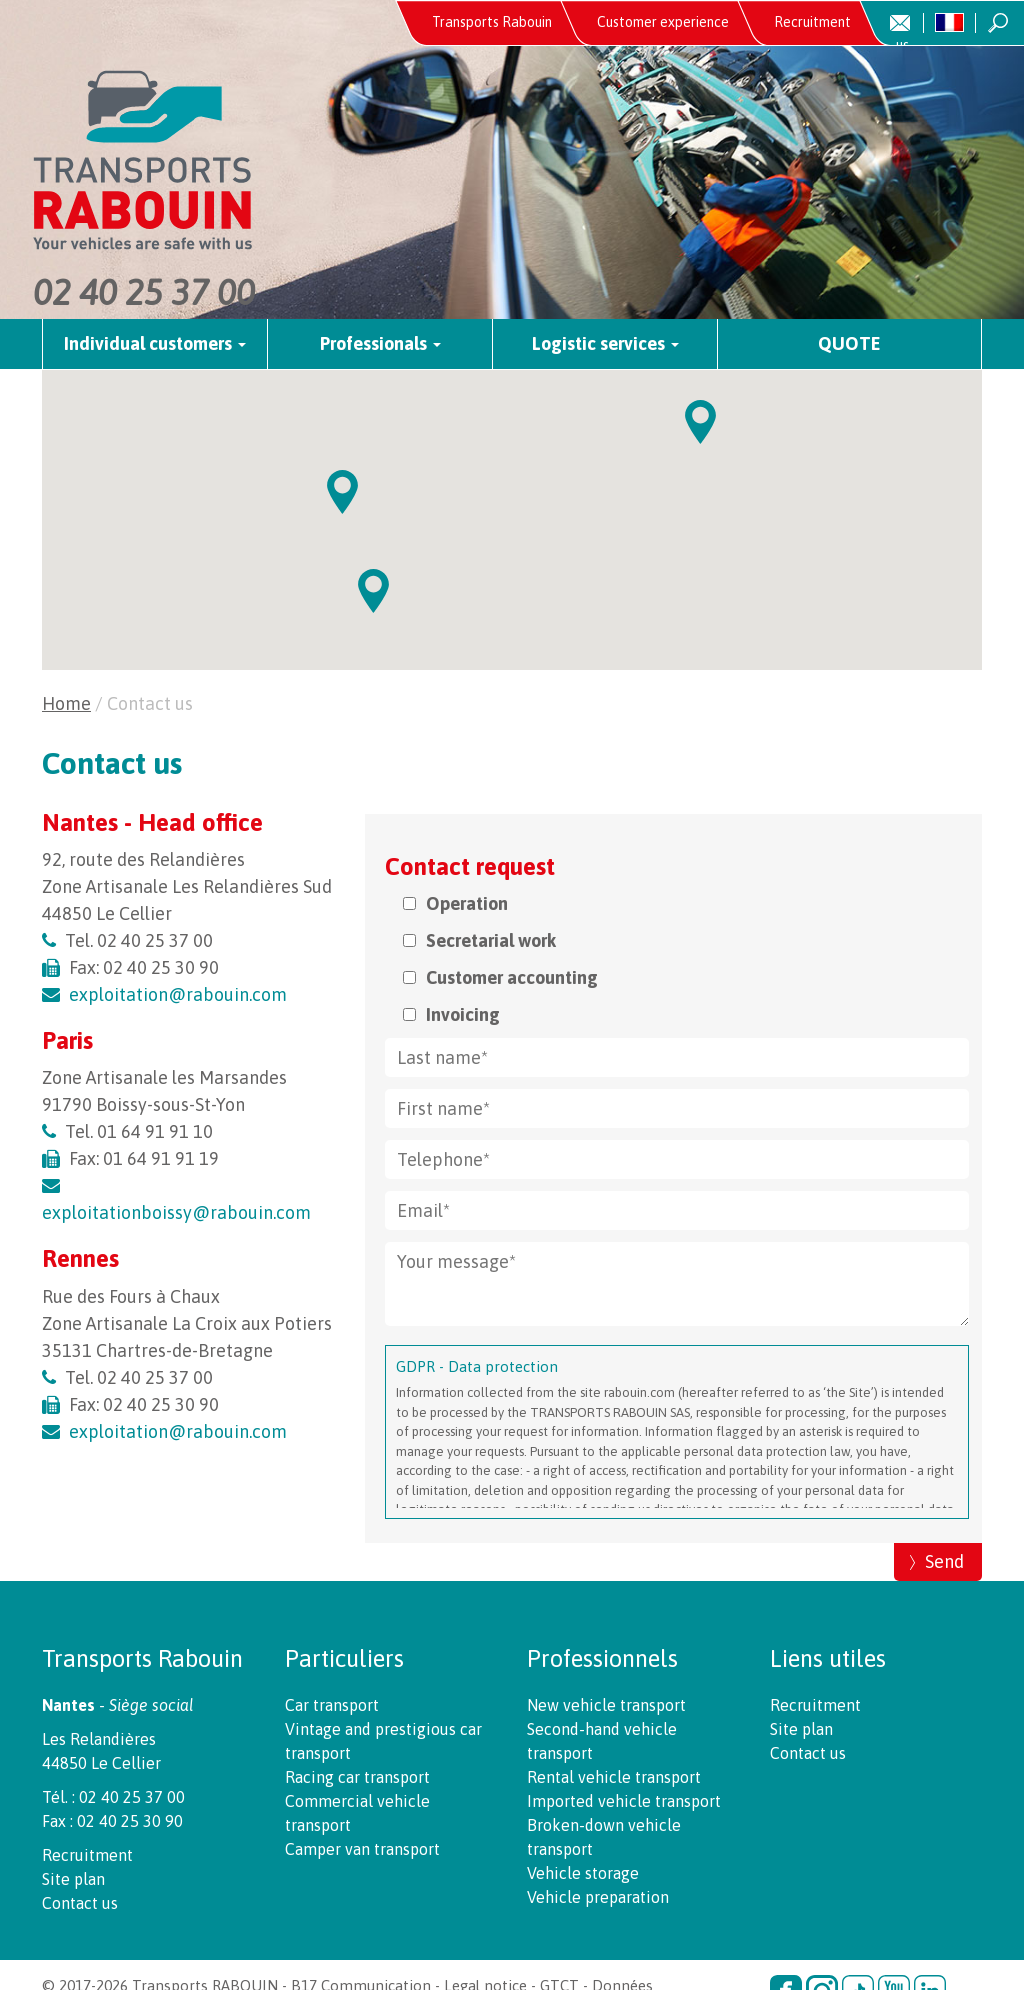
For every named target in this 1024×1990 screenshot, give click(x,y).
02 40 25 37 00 (144, 292)
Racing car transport (357, 1777)
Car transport (332, 1705)
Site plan (73, 1879)
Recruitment (812, 22)
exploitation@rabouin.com (178, 994)
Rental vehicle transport (614, 1777)
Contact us (918, 30)
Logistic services (605, 343)
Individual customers (155, 343)
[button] (373, 591)
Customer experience (663, 22)
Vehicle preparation (598, 1897)
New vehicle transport (606, 1705)
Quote (849, 343)
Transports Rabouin (492, 22)
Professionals (380, 343)
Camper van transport (362, 1849)
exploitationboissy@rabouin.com (176, 1212)
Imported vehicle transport (624, 1801)
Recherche (998, 23)
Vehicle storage (583, 1873)
